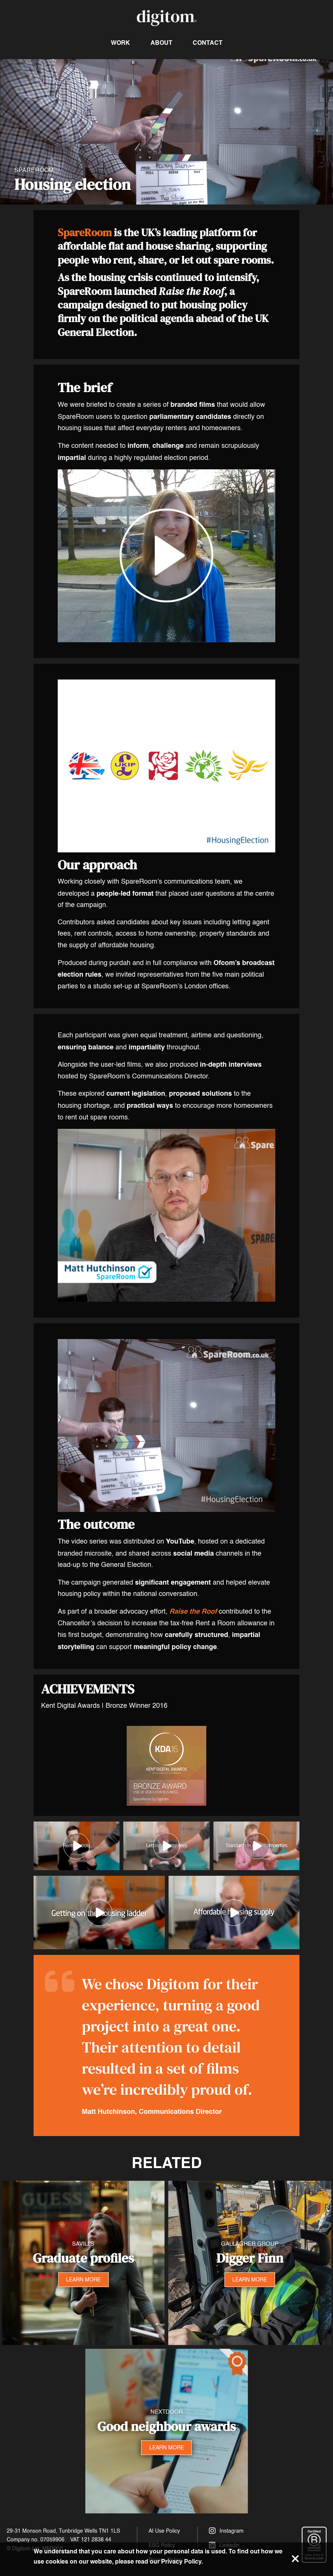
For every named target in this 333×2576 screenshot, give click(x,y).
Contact (208, 43)
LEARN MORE (83, 2279)
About (161, 43)
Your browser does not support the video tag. (166, 132)
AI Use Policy (164, 2531)
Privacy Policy (181, 2561)
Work (120, 43)
